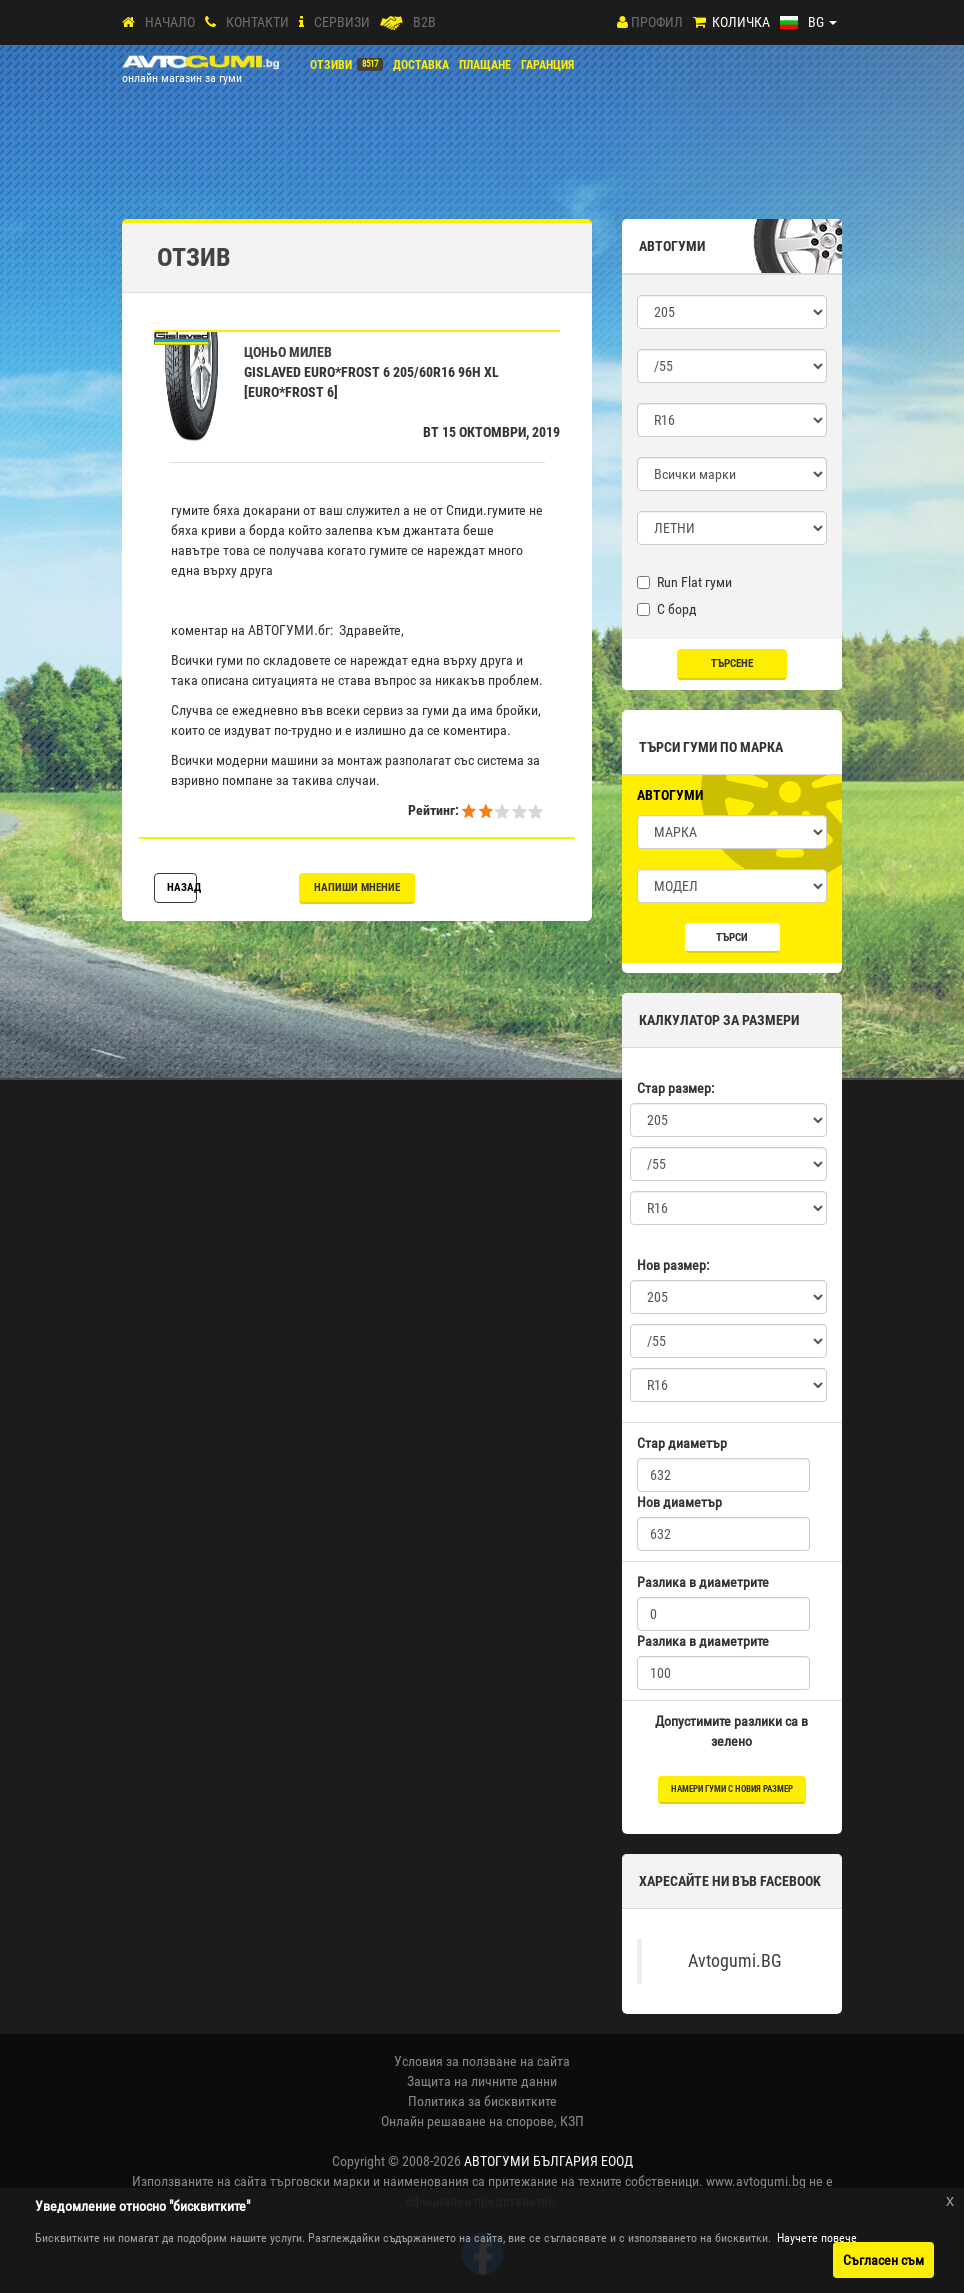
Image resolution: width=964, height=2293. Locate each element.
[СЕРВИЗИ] (301, 22)
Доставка (421, 65)
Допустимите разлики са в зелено (731, 1731)
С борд (667, 609)
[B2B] (391, 22)
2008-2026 (517, 2161)
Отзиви (331, 65)
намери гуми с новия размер (732, 1789)
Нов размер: (673, 1265)
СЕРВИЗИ (342, 22)
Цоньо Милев (288, 352)
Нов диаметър (679, 1502)
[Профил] (622, 22)
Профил (657, 22)
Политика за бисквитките (482, 2101)
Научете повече (817, 2238)
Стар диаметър (682, 1443)
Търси (732, 937)
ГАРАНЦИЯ (547, 65)
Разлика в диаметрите (703, 1582)
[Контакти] (210, 22)
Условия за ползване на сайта (482, 2061)
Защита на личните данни (482, 2081)
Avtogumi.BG (735, 1961)
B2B (424, 22)
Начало (170, 22)
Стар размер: (675, 1088)
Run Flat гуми (684, 582)
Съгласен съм (883, 2260)
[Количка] (699, 22)
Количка (741, 22)
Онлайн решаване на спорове (467, 2121)
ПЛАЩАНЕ (485, 65)
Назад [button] (182, 887)
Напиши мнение (357, 887)
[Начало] (128, 22)
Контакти (257, 22)
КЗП (572, 2121)
